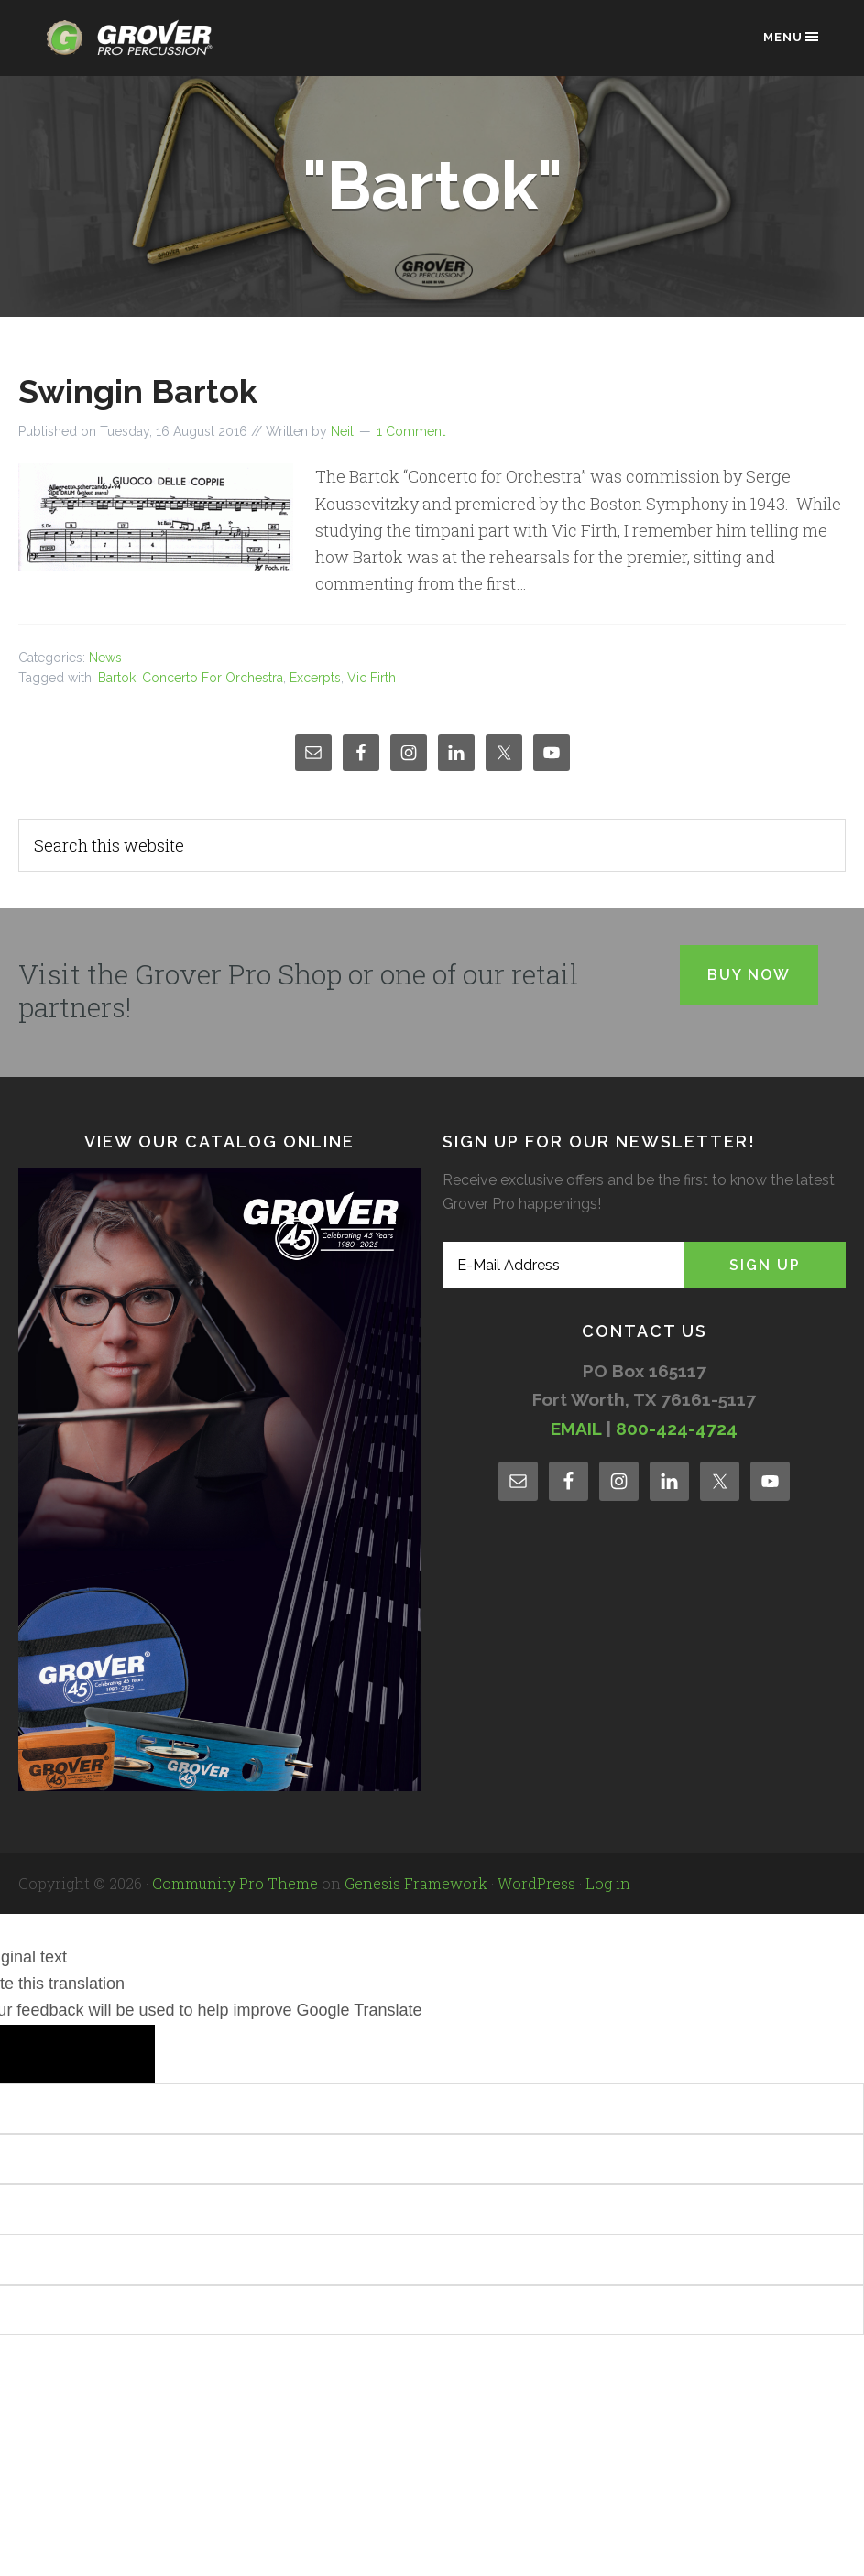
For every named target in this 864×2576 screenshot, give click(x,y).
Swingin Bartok (137, 391)
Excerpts (315, 677)
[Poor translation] (111, 2054)
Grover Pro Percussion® (134, 47)
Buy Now (749, 975)
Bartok (117, 677)
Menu (792, 36)
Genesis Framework (416, 1883)
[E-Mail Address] (563, 1265)
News (105, 657)
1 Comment (411, 431)
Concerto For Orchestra (212, 677)
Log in (607, 1883)
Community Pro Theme (235, 1883)
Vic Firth (371, 677)
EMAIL (576, 1428)
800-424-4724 (677, 1428)
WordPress (536, 1883)
